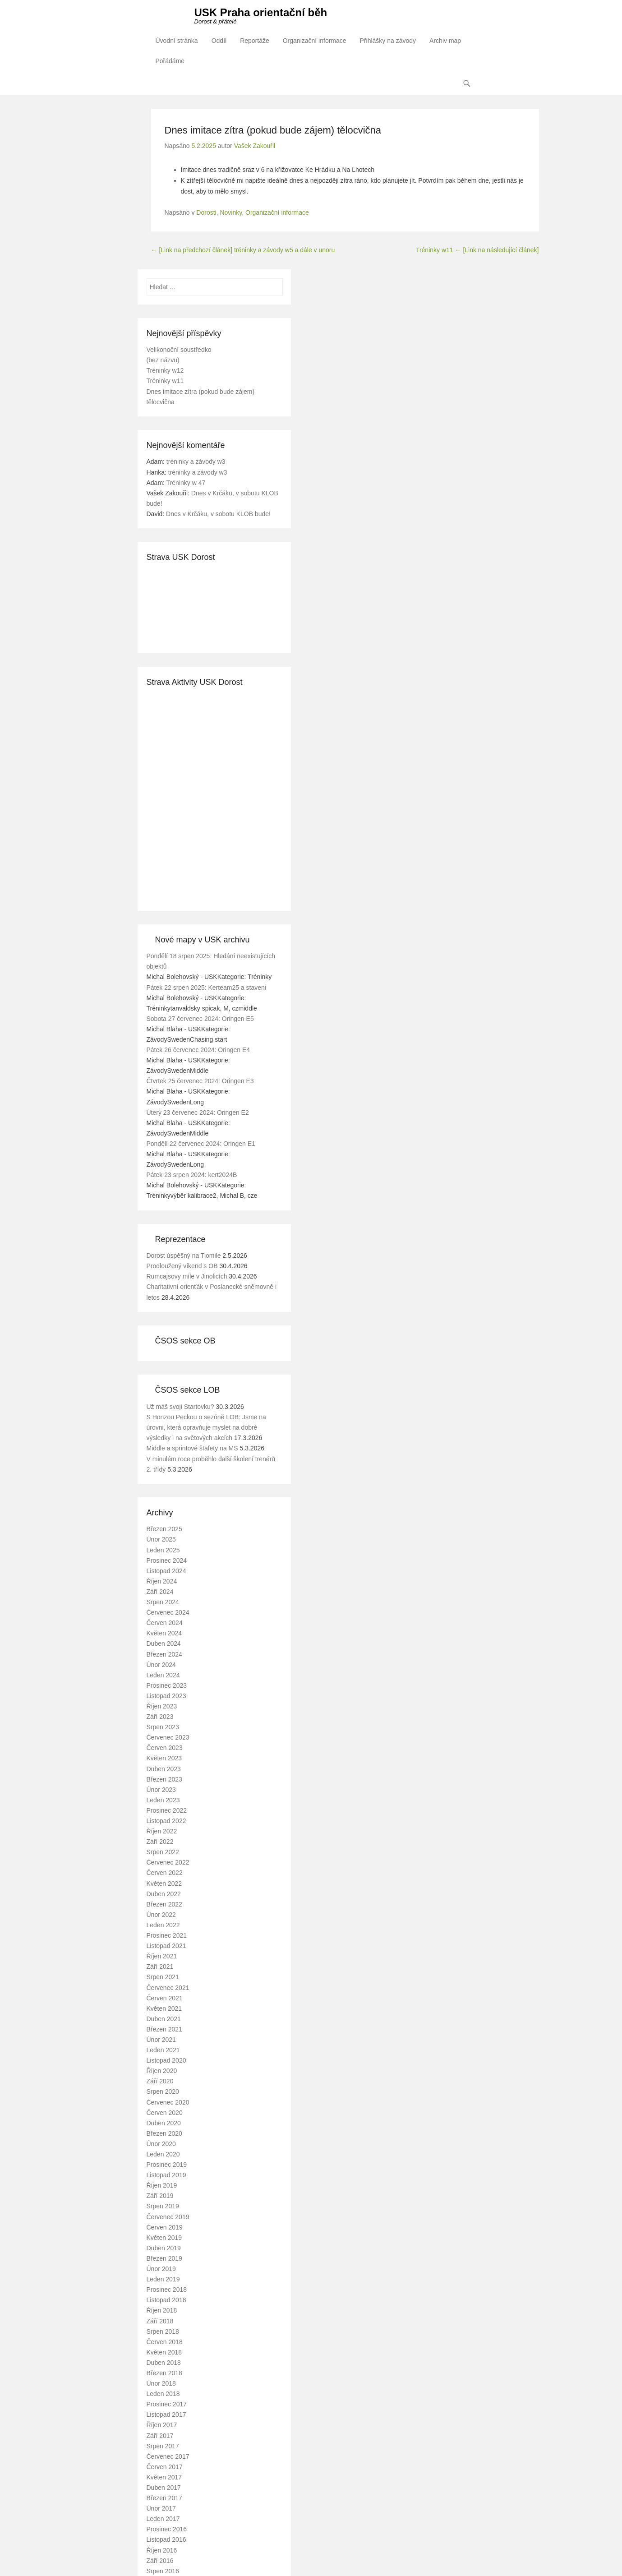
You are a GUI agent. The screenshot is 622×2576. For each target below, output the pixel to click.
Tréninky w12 (165, 370)
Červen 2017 (165, 2466)
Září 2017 (160, 2435)
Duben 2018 (164, 2362)
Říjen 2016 (162, 2550)
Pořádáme (170, 61)
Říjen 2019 (162, 2185)
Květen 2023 (164, 1758)
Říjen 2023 (162, 1706)
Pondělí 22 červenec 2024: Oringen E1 (201, 1144)
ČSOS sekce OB (185, 1340)
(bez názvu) (163, 360)
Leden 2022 (163, 1925)
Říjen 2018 (162, 2310)
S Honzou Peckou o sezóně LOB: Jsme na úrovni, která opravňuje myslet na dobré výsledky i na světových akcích (206, 1428)
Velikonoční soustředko (179, 350)
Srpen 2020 (163, 2092)
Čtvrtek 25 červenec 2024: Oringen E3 (200, 1081)
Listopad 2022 (166, 1821)
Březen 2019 (164, 2258)
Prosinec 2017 (167, 2404)
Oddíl (219, 41)
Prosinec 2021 (167, 1935)
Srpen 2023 (163, 1727)
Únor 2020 (161, 2143)
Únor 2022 (161, 1914)
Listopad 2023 (166, 1695)
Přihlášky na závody (388, 41)
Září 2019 (160, 2196)
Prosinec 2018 (167, 2290)
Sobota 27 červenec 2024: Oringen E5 (200, 1018)
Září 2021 (160, 1967)
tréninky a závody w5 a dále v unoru (243, 250)
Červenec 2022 (168, 1862)
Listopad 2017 (166, 2415)
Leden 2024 (163, 1675)
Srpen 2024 (163, 1602)
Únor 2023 (161, 1789)
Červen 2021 (165, 1998)
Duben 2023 (164, 1769)
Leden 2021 (163, 2050)
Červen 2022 (165, 1873)
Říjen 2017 (162, 2425)
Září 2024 (160, 1592)
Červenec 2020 (168, 2102)
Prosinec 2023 (167, 1685)
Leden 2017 (163, 2519)
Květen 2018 (164, 2352)
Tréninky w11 (477, 250)
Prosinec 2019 (167, 2165)
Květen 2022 (164, 1883)
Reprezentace (180, 1239)
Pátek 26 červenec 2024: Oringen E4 (198, 1050)
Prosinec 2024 (167, 1560)
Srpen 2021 (163, 1977)
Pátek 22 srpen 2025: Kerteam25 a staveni (206, 987)
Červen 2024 (165, 1623)
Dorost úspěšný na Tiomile (184, 1256)
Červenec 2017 (168, 2456)
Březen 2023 (164, 1779)
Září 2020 (160, 2081)
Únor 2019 (161, 2269)
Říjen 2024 (162, 1581)
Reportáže (254, 41)
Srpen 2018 (163, 2331)
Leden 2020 (163, 2154)
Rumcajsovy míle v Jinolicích (187, 1276)
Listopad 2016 (166, 2540)
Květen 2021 (164, 2008)
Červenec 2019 (168, 2217)
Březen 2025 (164, 1529)
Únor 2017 (161, 2508)
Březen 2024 (164, 1654)
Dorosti (206, 213)
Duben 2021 (164, 2018)
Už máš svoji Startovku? (180, 1407)
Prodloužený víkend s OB (182, 1266)
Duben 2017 (164, 2488)
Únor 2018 (161, 2383)
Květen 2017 (164, 2477)
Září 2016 (160, 2560)
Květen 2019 (164, 2237)
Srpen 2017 (163, 2446)
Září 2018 (160, 2321)
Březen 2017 (164, 2498)
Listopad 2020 (166, 2060)
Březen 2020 (164, 2133)
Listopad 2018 (166, 2300)
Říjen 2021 (162, 1956)
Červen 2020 (165, 2112)
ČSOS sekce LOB (187, 1390)
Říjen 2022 (162, 1831)
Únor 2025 (161, 1539)
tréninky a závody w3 (196, 462)
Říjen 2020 (162, 2071)
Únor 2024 (161, 1664)
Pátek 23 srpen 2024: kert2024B (192, 1175)
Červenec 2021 (168, 1987)
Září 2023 (160, 1717)
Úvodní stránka (177, 41)
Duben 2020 (164, 2123)
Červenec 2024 (168, 1612)
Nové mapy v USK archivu (202, 939)
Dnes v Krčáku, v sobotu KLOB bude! (218, 513)
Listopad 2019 (166, 2175)
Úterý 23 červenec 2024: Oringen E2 (198, 1112)
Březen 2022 (164, 1904)
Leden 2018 (163, 2394)
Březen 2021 (164, 2029)
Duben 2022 (164, 1893)
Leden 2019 (163, 2279)
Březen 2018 (164, 2373)
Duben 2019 (164, 2248)
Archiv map (445, 41)
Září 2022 (160, 1842)
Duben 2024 (164, 1644)
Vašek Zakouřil (255, 145)
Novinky (231, 213)
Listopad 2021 (166, 1946)
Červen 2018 (165, 2341)
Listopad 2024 (166, 1570)
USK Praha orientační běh (260, 12)
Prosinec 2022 (167, 1810)
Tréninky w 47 (186, 482)
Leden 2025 (163, 1550)
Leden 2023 (163, 1800)
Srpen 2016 (163, 2571)
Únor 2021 (161, 2040)
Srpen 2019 (163, 2206)
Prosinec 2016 (167, 2529)
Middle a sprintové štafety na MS (192, 1448)
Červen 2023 (165, 1748)
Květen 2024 (164, 1633)
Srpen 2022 (163, 1852)
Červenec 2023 (168, 1737)
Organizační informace (314, 41)
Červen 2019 (165, 2227)
